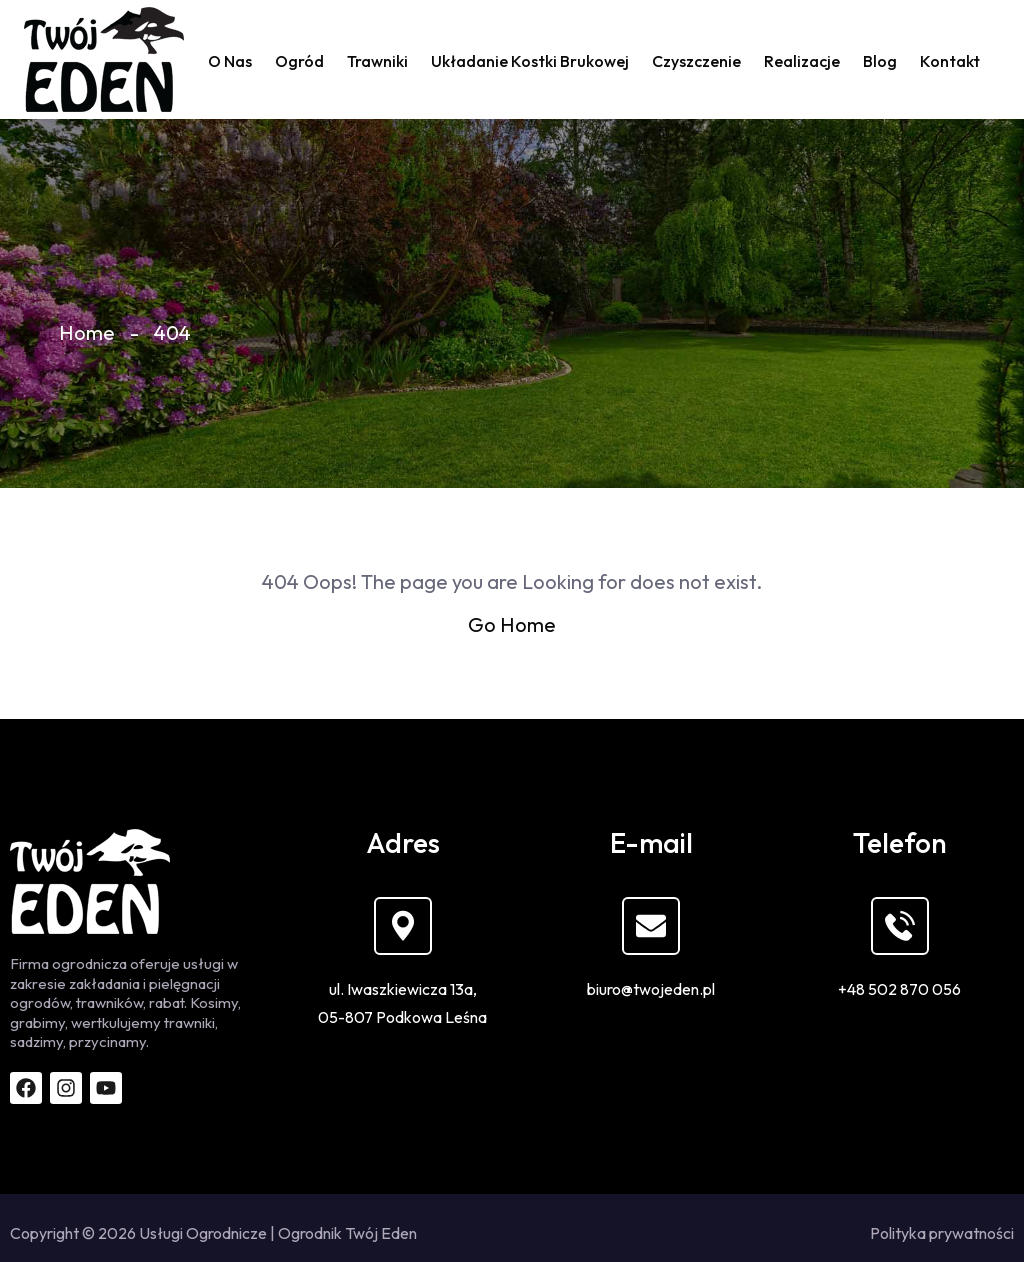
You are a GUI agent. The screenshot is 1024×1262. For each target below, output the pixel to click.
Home (87, 332)
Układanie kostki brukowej (530, 61)
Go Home (512, 624)
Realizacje (802, 61)
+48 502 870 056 (899, 989)
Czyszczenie (696, 61)
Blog (880, 61)
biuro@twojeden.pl (651, 989)
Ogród (299, 61)
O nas (230, 61)
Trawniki (377, 61)
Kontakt (950, 61)
